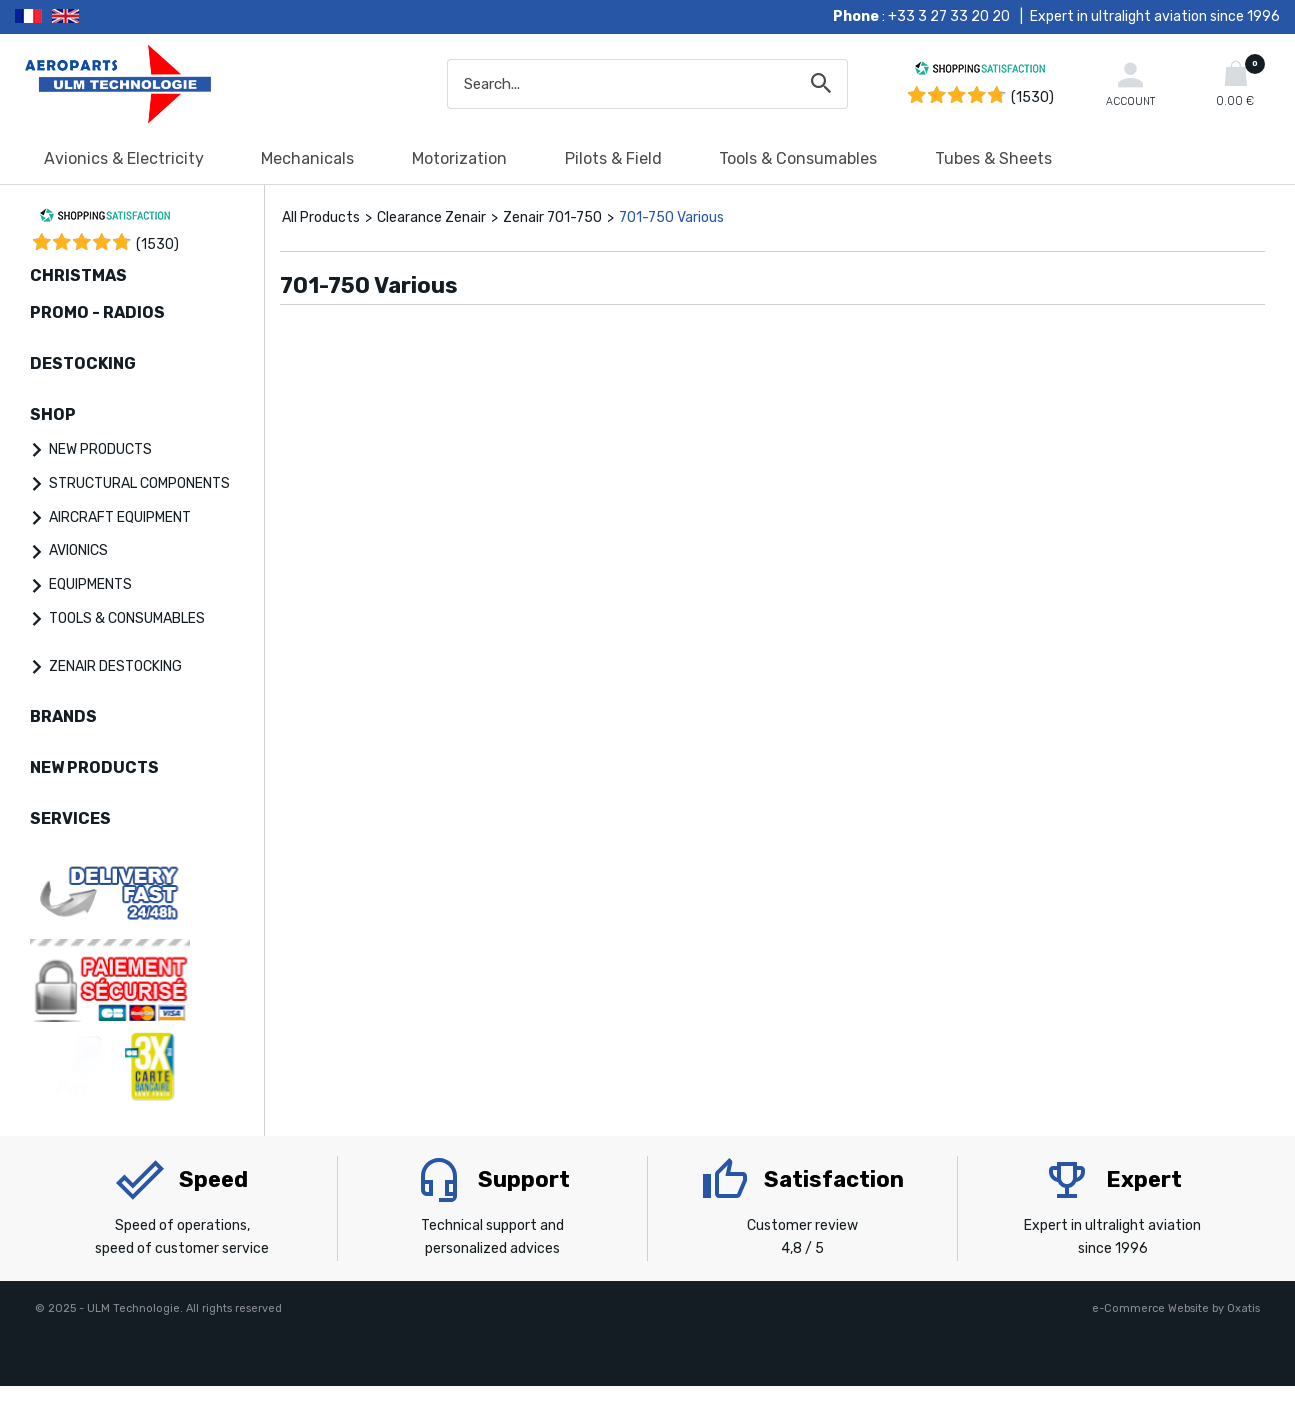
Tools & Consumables (798, 158)
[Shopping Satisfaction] (980, 71)
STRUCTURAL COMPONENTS (139, 483)
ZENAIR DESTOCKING (115, 666)
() (157, 244)
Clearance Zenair (431, 217)
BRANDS (63, 716)
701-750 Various (671, 217)
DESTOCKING (83, 363)
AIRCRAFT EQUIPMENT (120, 517)
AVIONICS (78, 550)
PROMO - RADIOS (97, 312)
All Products (321, 217)
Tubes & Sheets (993, 158)
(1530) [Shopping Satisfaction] (1032, 97)
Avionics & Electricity (124, 158)
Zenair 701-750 (552, 217)
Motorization (459, 158)
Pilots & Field (613, 158)
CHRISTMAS (78, 275)
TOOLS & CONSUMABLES (127, 618)
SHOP (53, 414)
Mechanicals (307, 158)
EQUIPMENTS (90, 584)
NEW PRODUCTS (100, 449)
